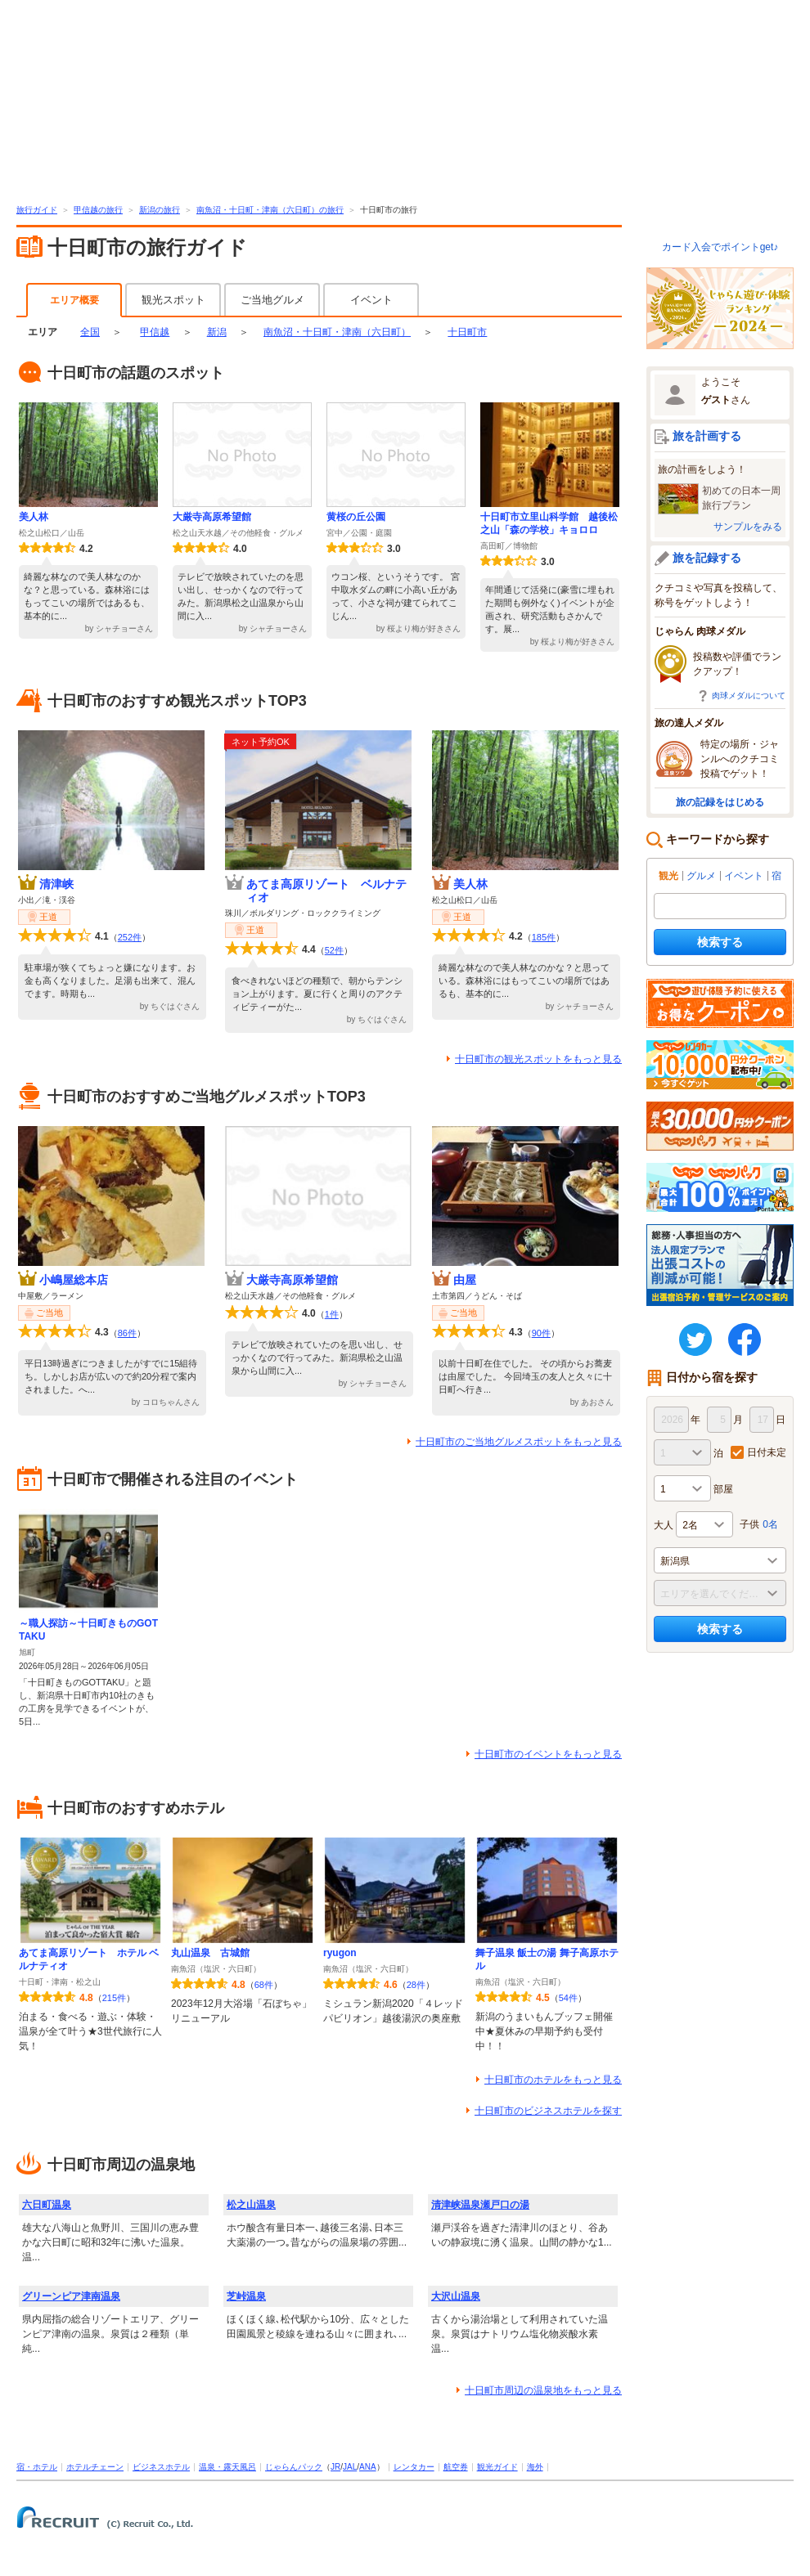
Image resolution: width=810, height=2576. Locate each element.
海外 (535, 2466)
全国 (90, 332)
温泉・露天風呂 (227, 2466)
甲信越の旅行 (98, 209)
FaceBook (744, 1339)
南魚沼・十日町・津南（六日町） (337, 332)
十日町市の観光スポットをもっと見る (538, 1059)
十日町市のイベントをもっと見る (548, 1754)
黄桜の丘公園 (355, 517)
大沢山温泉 (455, 2296)
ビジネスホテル (161, 2466)
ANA (367, 2466)
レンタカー (414, 2466)
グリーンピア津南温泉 (71, 2296)
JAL (350, 2466)
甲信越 (154, 332)
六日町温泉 (46, 2204)
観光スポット (173, 300)
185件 (544, 937)
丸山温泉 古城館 (210, 1953)
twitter (695, 1339)
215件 (114, 1998)
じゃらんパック (293, 2466)
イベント (371, 300)
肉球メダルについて (748, 695)
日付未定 (766, 1452)
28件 (416, 1985)
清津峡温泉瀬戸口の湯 (480, 2204)
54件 (568, 1998)
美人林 (33, 517)
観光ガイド (497, 2466)
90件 (541, 1333)
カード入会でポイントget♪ (720, 247)
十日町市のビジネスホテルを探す (548, 2110)
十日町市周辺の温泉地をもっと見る (543, 2390)
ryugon (340, 1953)
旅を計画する (707, 435)
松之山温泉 (251, 2204)
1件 (332, 1314)
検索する (720, 942)
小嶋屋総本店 (73, 1279)
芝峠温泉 (246, 2296)
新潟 (217, 332)
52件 (334, 950)
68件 (263, 1985)
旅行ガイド (36, 209)
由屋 (464, 1279)
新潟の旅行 (159, 209)
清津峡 (56, 884)
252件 (130, 937)
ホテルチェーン (95, 2466)
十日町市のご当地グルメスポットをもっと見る (519, 1441)
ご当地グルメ (272, 300)
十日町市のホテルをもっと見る (553, 2079)
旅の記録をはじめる (720, 802)
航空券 (455, 2466)
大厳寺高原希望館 (212, 517)
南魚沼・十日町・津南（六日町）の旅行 (270, 209)
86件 (127, 1333)
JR (335, 2466)
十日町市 (467, 332)
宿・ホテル (36, 2466)
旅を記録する (707, 557)
